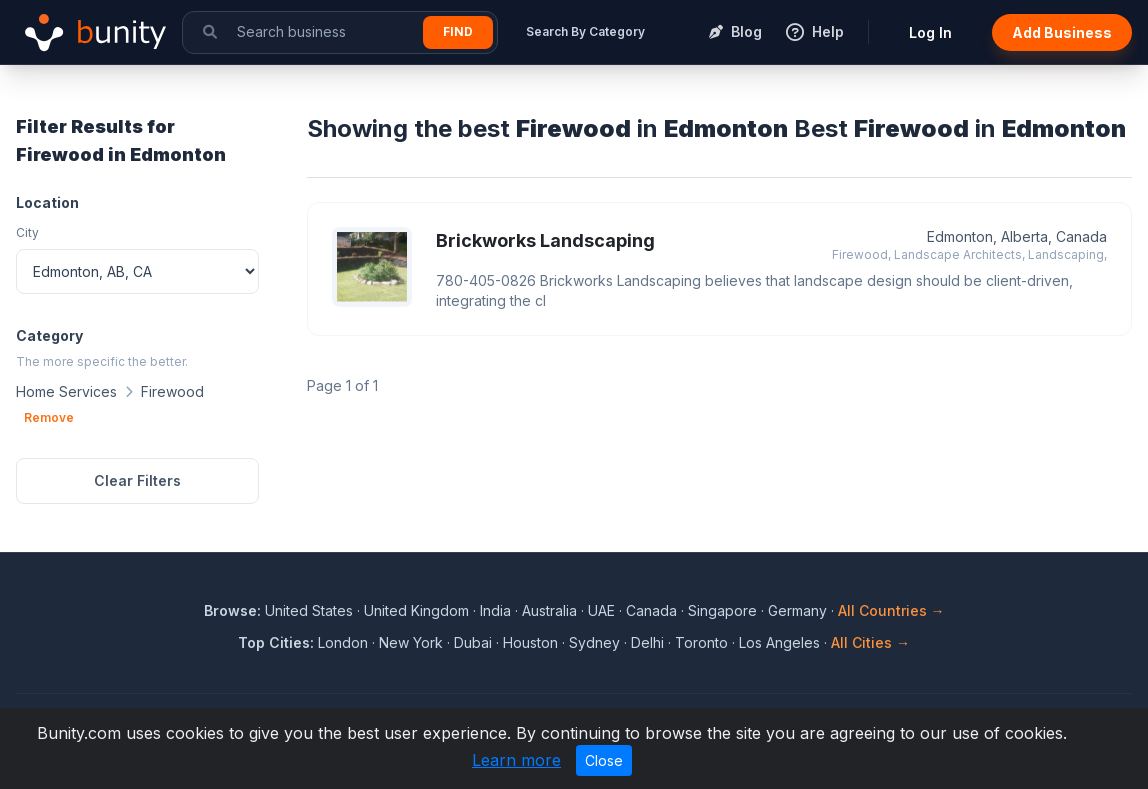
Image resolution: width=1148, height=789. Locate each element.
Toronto (701, 642)
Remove (49, 417)
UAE (601, 610)
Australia (549, 610)
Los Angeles (779, 642)
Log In (930, 32)
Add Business (1062, 32)
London (343, 642)
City (27, 232)
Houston (530, 642)
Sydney (594, 642)
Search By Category (585, 31)
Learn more (516, 760)
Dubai (473, 642)
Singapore (722, 610)
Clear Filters (137, 480)
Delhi (647, 642)
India (495, 610)
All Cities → (870, 642)
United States (309, 610)
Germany (797, 610)
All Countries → (891, 610)
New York (411, 642)
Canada (651, 610)
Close (604, 760)
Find (458, 31)
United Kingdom (416, 610)
